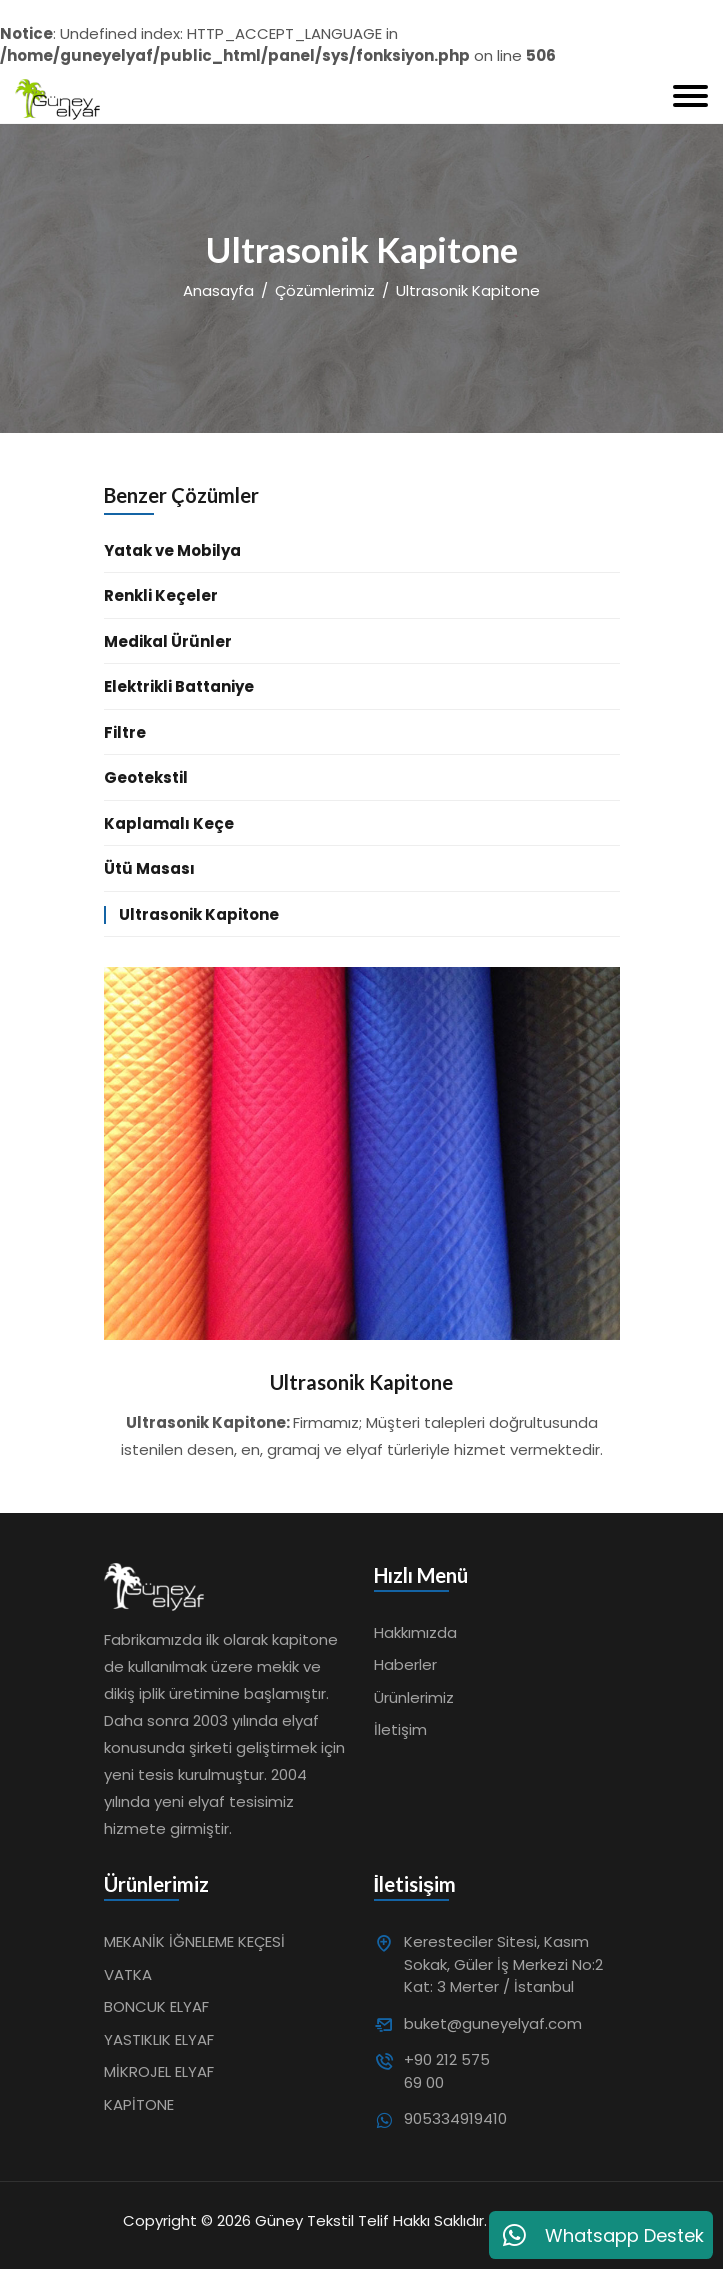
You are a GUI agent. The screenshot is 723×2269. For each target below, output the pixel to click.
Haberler (405, 1664)
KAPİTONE (139, 2104)
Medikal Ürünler (168, 641)
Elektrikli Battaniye (179, 686)
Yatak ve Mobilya (172, 550)
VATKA (128, 1974)
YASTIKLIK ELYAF (159, 2039)
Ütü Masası (149, 868)
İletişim (400, 1729)
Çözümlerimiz (325, 290)
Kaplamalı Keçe (169, 823)
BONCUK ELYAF (156, 2006)
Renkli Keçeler (161, 595)
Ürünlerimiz (414, 1697)
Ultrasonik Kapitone (199, 914)
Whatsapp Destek (601, 2235)
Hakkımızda (415, 1632)
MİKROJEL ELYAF (159, 2071)
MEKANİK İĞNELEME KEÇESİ (194, 1941)
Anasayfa (218, 290)
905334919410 (454, 2118)
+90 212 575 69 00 (447, 2071)
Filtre (125, 732)
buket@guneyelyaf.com (454, 2023)
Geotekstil (146, 777)
